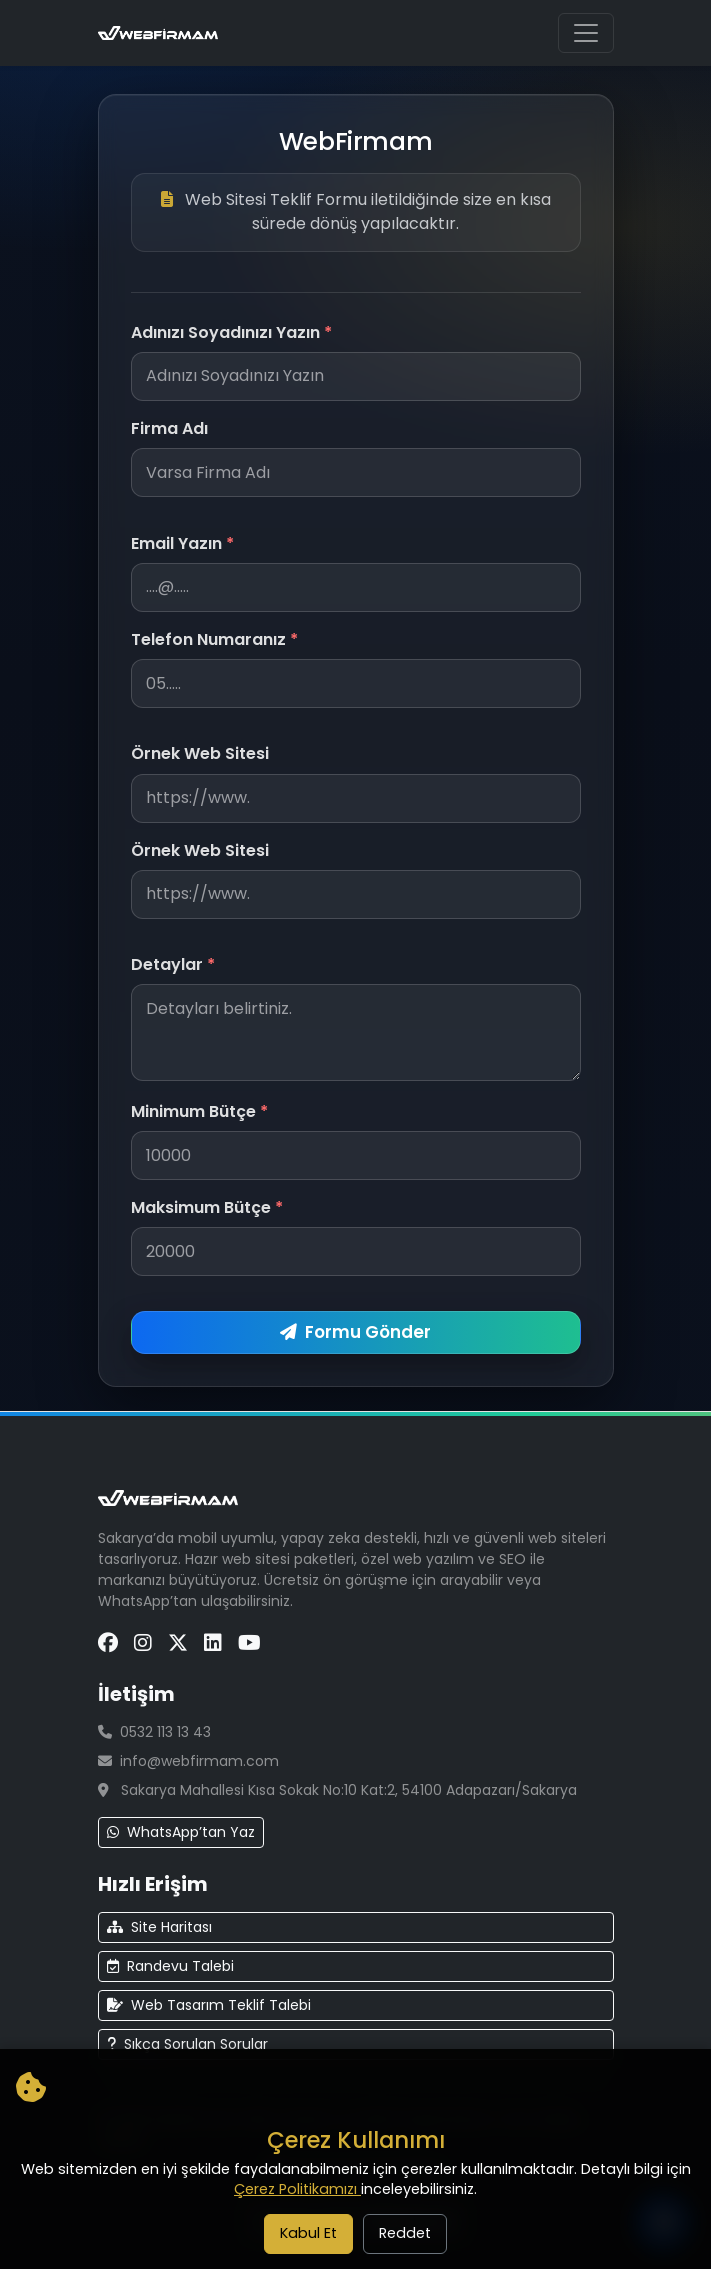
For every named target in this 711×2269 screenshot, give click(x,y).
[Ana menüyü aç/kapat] (586, 33)
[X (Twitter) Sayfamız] (178, 1643)
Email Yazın (182, 543)
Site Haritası (159, 1927)
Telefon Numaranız (214, 639)
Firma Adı (169, 428)
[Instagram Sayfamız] (143, 1643)
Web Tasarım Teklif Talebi (209, 2005)
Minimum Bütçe (199, 1111)
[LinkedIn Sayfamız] (213, 1643)
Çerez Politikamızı (297, 2189)
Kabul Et (308, 2233)
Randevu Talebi (170, 1966)
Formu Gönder (355, 1332)
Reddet (405, 2233)
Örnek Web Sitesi (200, 753)
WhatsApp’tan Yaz (181, 1832)
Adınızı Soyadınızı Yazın (231, 332)
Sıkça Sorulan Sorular (187, 2044)
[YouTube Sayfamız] (249, 1643)
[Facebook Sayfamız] (108, 1643)
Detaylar (173, 964)
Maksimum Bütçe (207, 1207)
